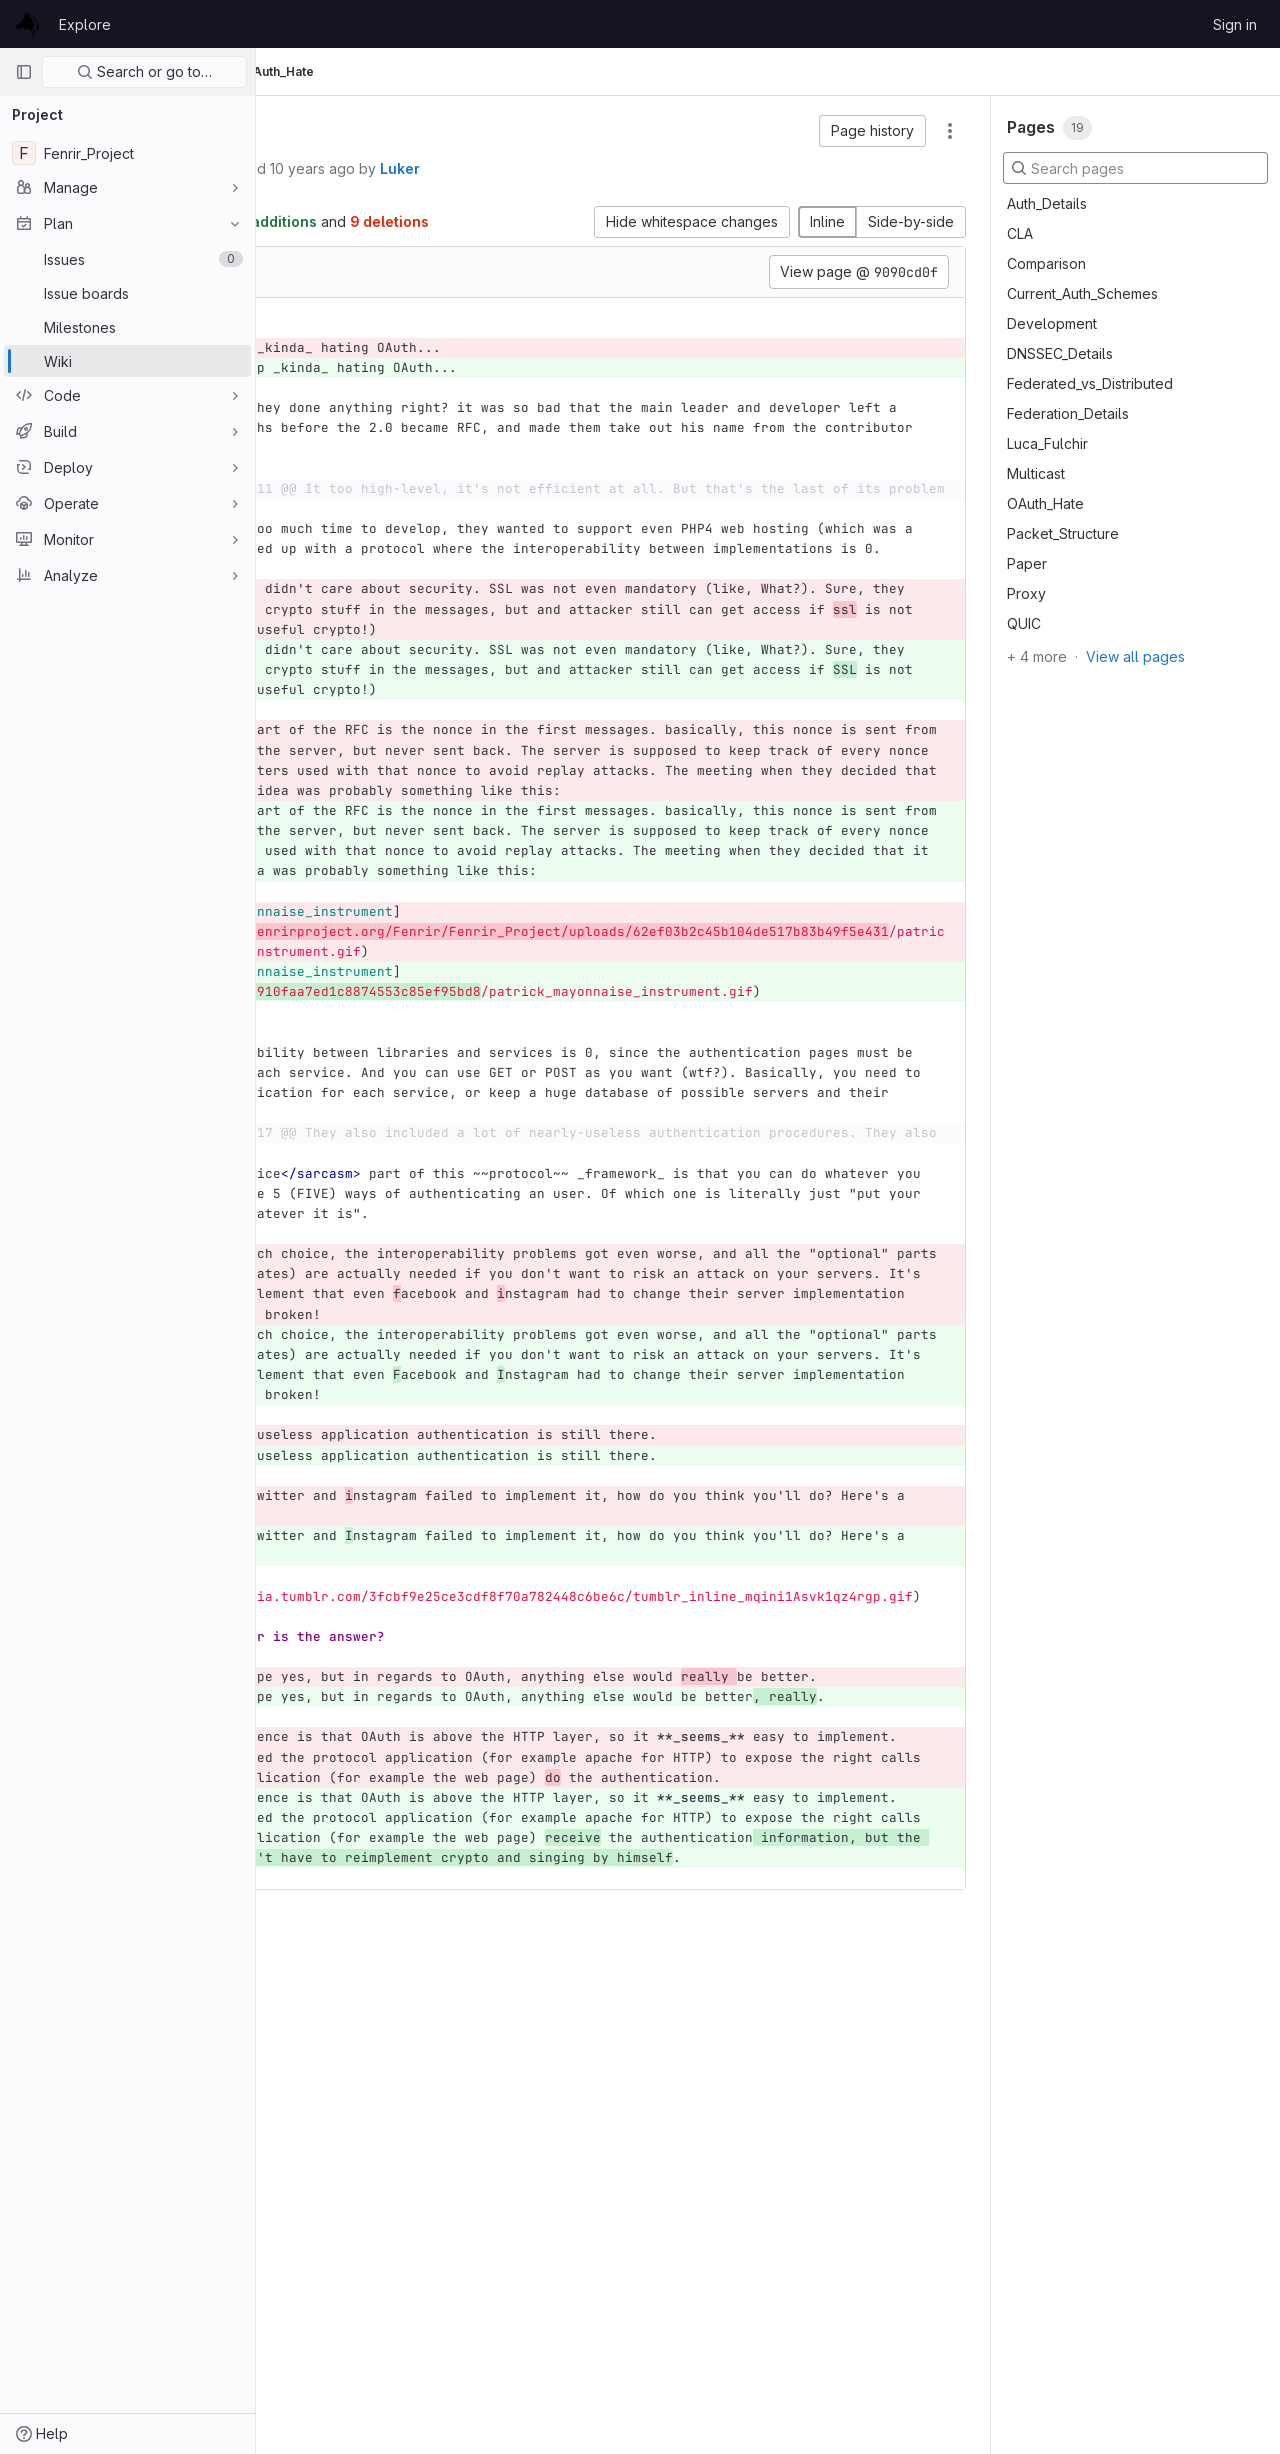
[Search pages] (1135, 168)
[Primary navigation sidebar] (24, 72)
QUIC (1024, 623)
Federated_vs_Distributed (1090, 383)
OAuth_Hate (1045, 503)
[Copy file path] (459, 293)
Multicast (1036, 473)
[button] (872, 131)
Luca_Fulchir (1047, 443)
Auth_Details (1047, 203)
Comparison (1046, 263)
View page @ (859, 293)
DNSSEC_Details (1060, 353)
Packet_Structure (1063, 533)
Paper (1027, 563)
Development (1052, 323)
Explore (85, 24)
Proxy (1026, 593)
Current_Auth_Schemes (1082, 293)
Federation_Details (1068, 413)
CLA (1020, 233)
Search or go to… (144, 71)
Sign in (1235, 24)
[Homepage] (27, 24)
